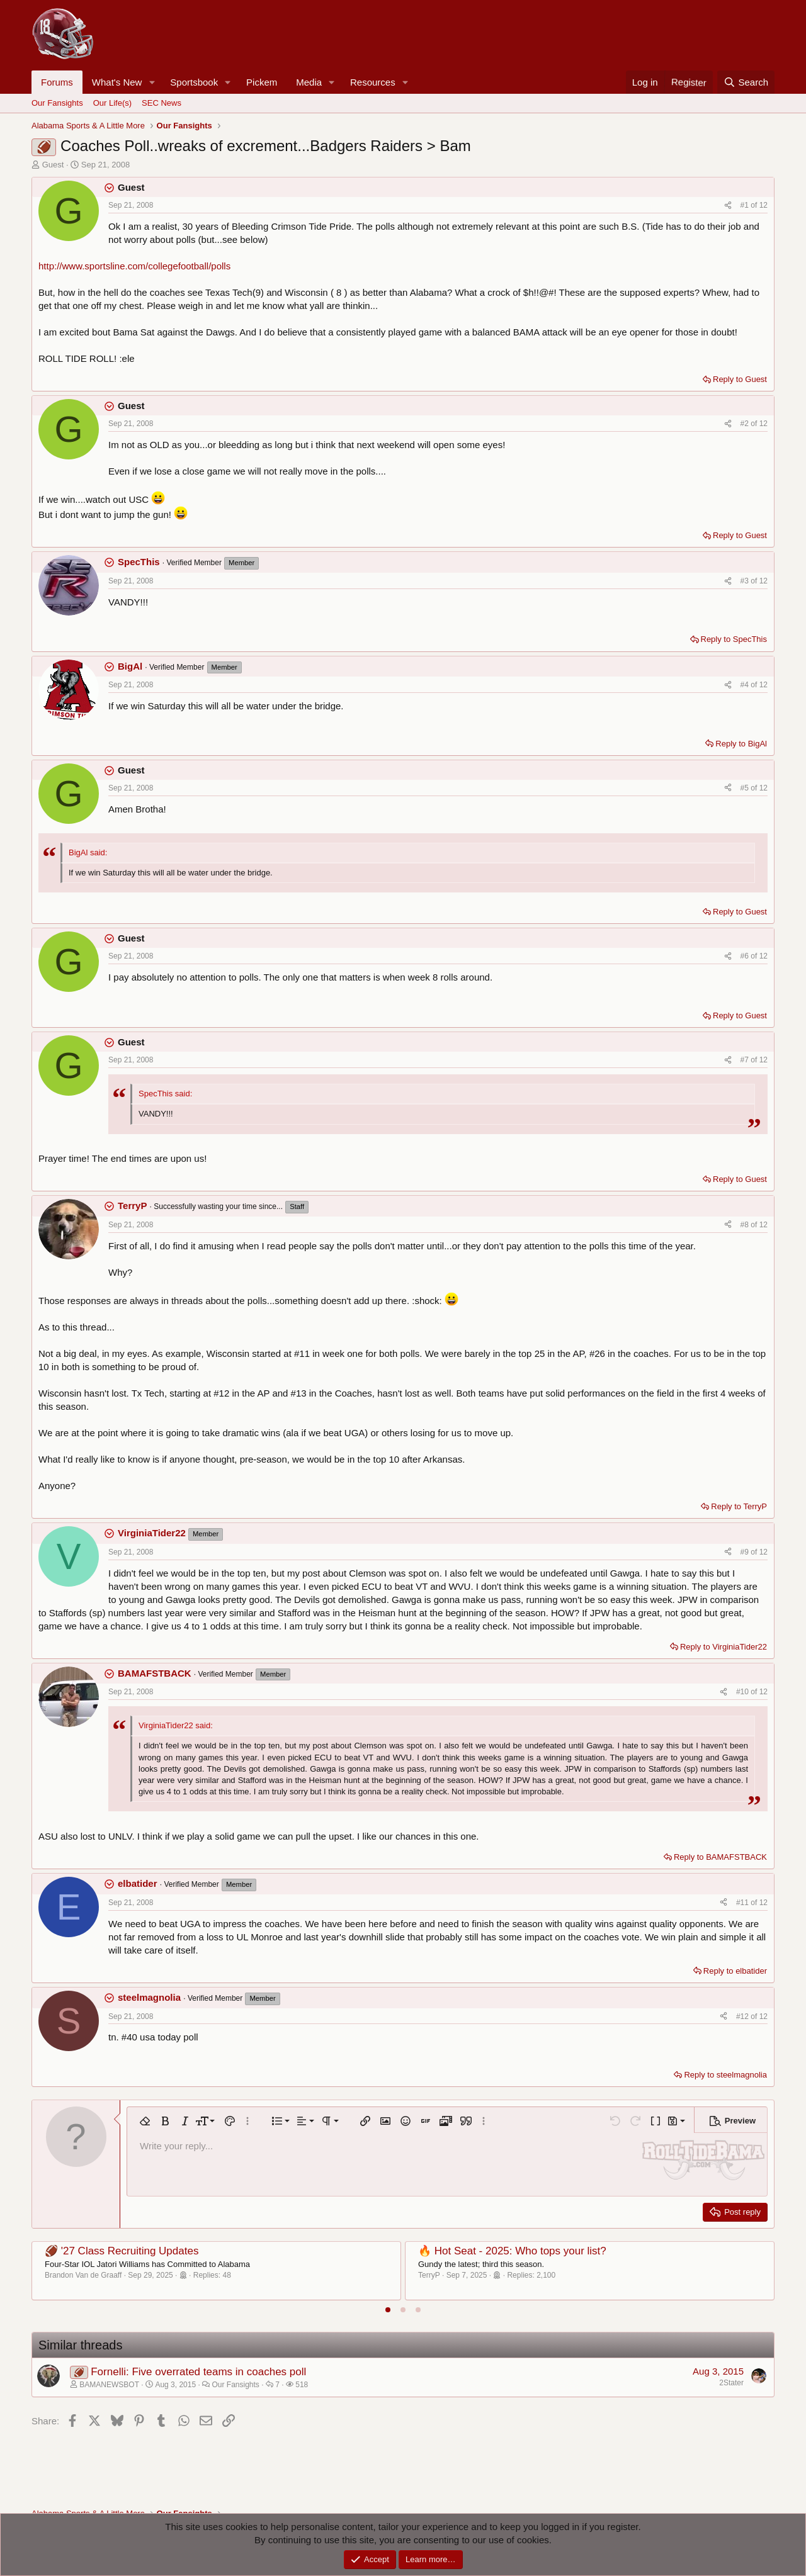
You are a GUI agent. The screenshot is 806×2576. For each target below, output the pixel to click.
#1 (746, 205)
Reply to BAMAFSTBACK (720, 1857)
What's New (117, 82)
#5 (746, 788)
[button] (152, 82)
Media (309, 82)
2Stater (731, 2382)
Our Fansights (57, 103)
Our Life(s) (112, 103)
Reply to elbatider (735, 1971)
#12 (743, 2016)
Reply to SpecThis (734, 639)
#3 (746, 581)
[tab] (387, 2309)
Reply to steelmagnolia (725, 2074)
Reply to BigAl (741, 743)
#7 (746, 1059)
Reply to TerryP (739, 1506)
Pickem (261, 82)
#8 (746, 1224)
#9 (746, 1552)
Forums (57, 82)
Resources (372, 82)
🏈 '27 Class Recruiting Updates (121, 2251)
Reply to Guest (740, 379)
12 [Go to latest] (763, 205)
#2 (746, 423)
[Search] (746, 82)
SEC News (161, 103)
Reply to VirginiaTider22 (723, 1646)
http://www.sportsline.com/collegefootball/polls (134, 266)
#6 (746, 956)
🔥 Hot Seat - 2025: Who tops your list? (512, 2251)
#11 (743, 1902)
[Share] (728, 205)
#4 (746, 684)
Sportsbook (194, 82)
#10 (743, 1691)
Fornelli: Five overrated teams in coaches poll (198, 2372)
